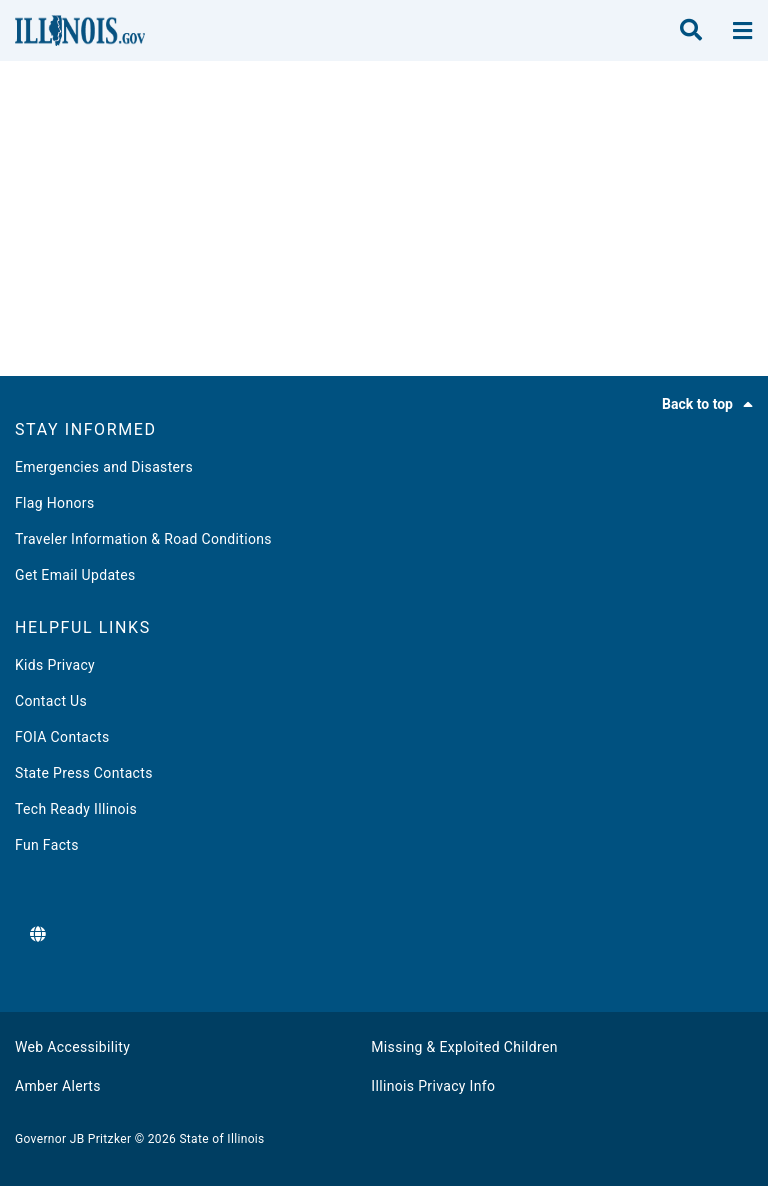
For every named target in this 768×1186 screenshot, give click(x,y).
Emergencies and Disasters (104, 467)
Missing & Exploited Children (464, 1047)
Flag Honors (55, 503)
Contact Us (51, 701)
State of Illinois (221, 1139)
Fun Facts (47, 845)
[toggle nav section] (742, 31)
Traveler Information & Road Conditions (143, 539)
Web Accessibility (72, 1047)
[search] (691, 31)
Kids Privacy (55, 665)
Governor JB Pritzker (73, 1139)
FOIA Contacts (62, 737)
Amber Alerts (58, 1086)
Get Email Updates (75, 575)
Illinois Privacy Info (433, 1086)
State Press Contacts (84, 773)
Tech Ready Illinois (76, 809)
